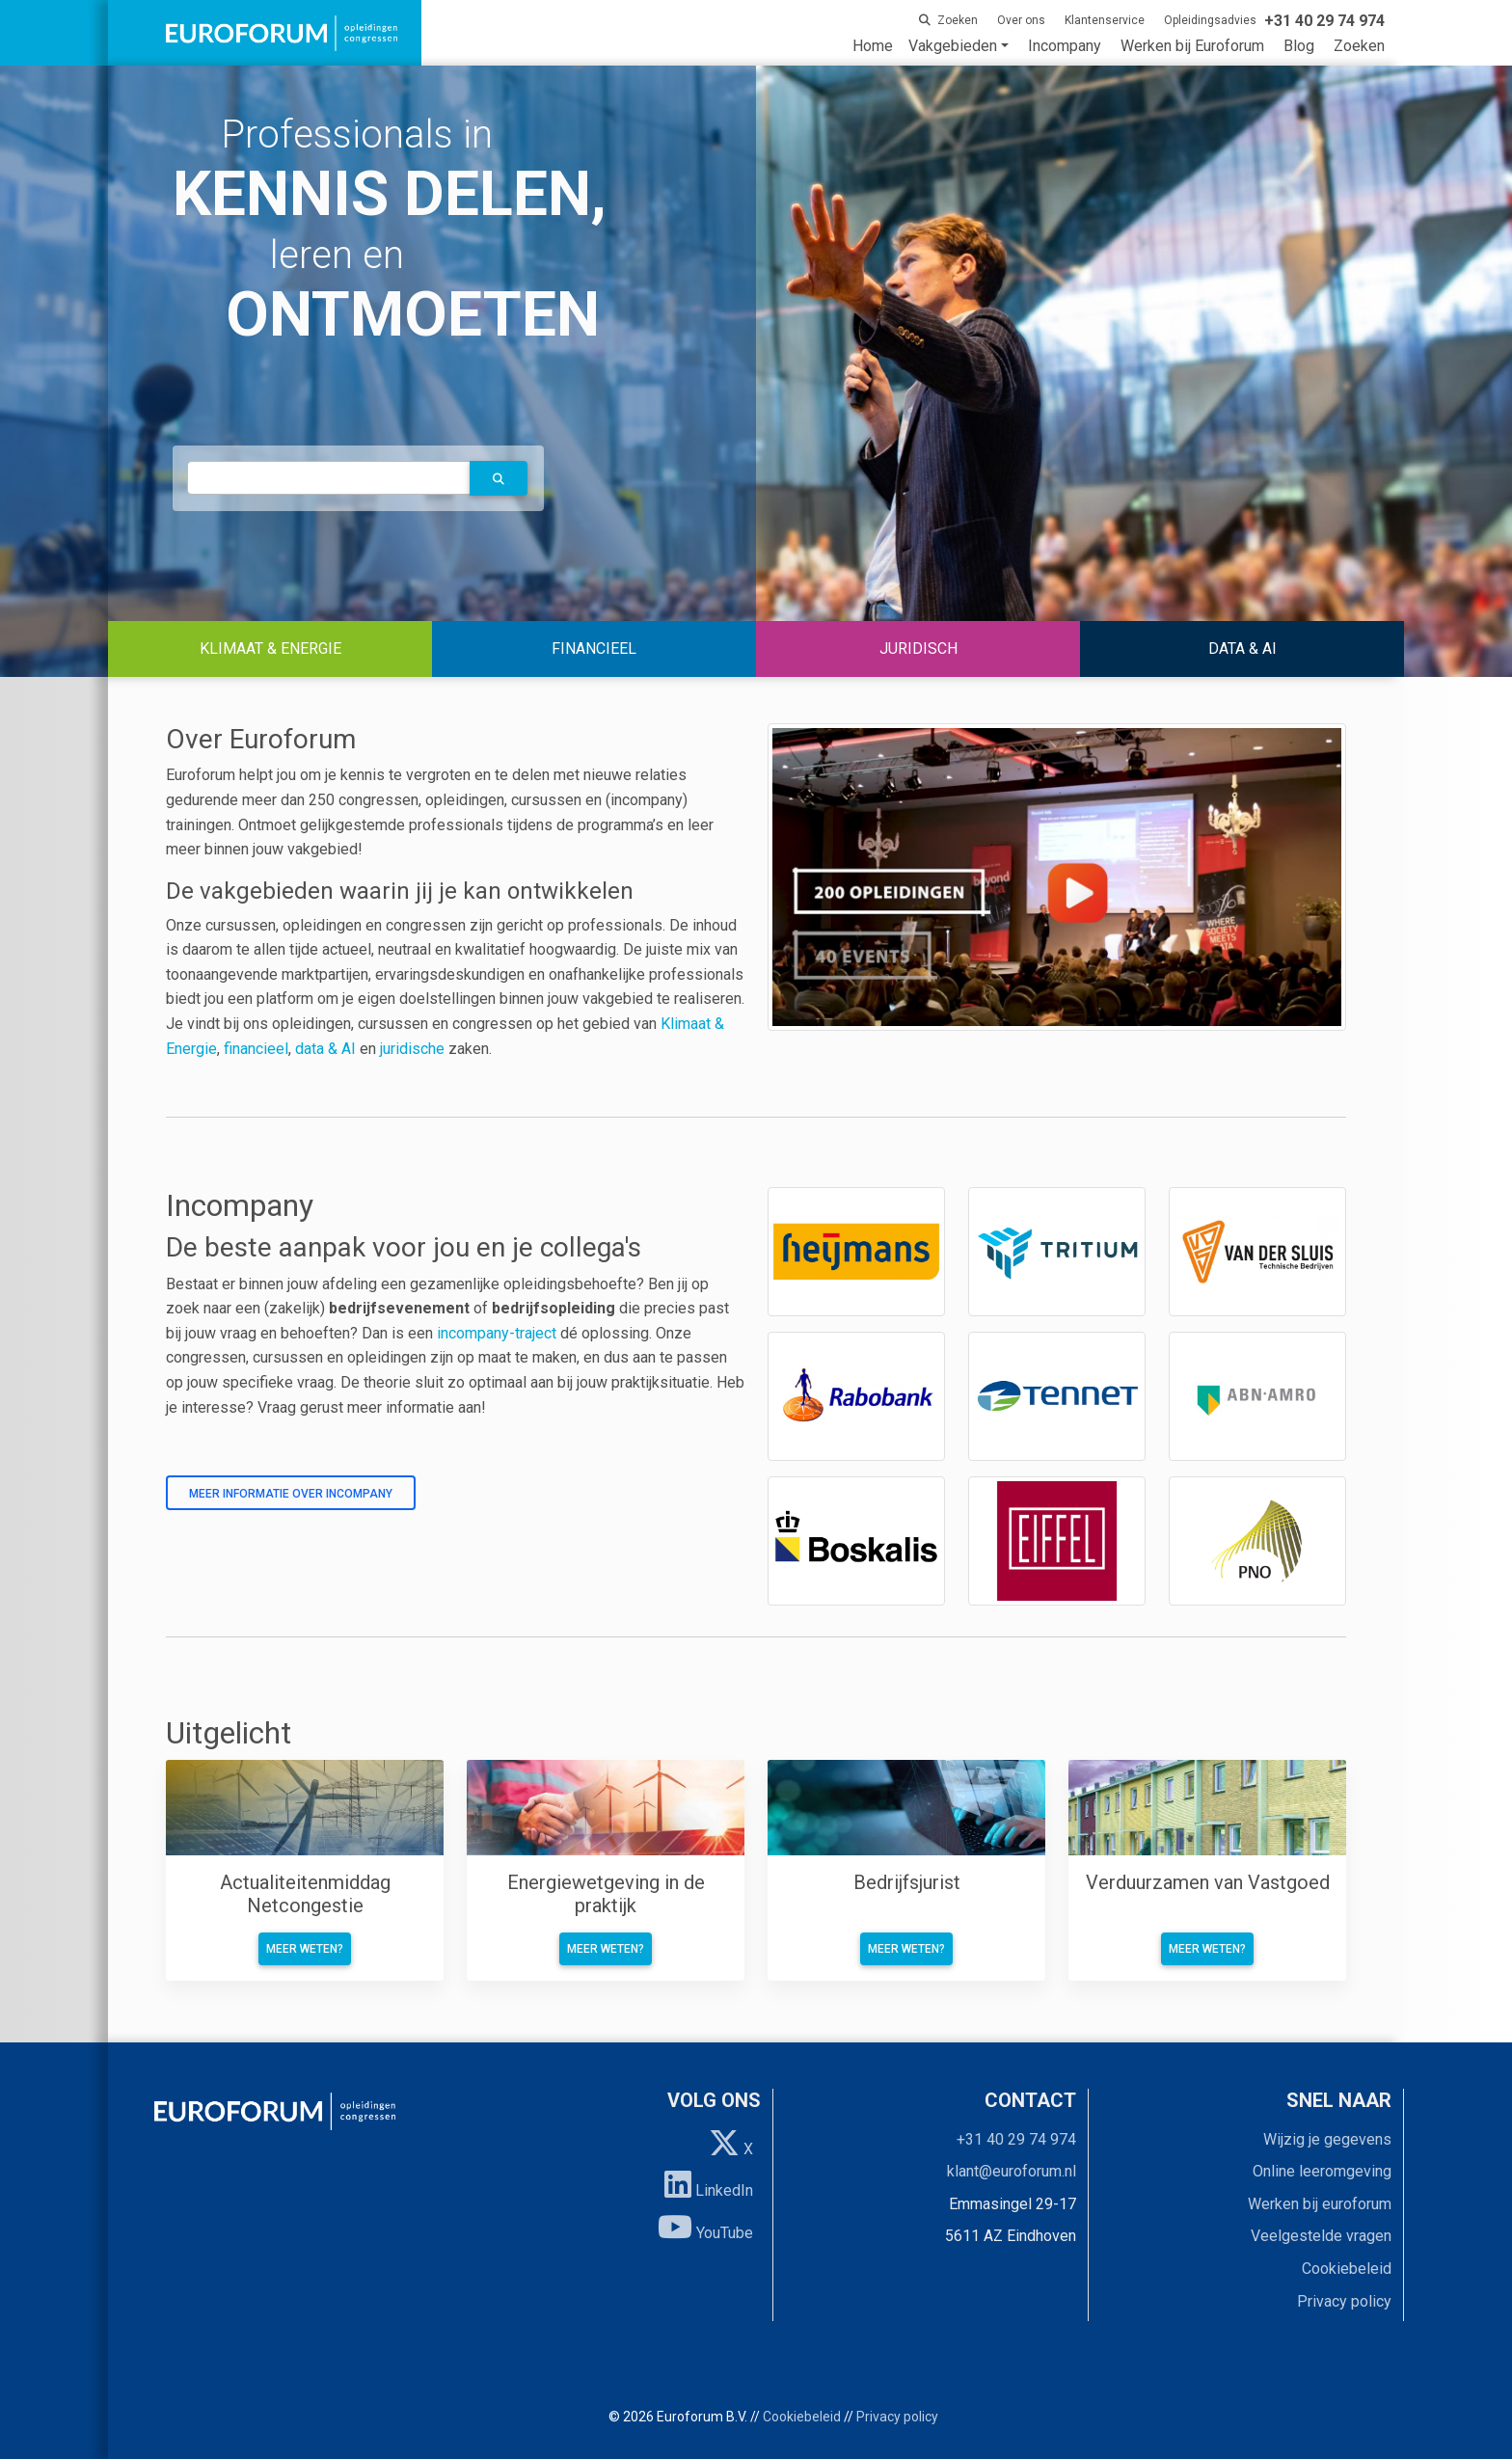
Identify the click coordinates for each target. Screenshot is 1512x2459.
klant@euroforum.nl (1011, 2171)
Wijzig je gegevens (1327, 2139)
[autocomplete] (329, 478)
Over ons (1021, 20)
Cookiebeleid (1346, 2268)
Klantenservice (1105, 20)
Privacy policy (1344, 2301)
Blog (1298, 46)
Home (872, 46)
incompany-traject (496, 1333)
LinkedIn (708, 2184)
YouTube (705, 2226)
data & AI (327, 1049)
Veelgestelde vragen (1321, 2236)
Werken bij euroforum (1319, 2204)
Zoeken (1359, 46)
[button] (498, 478)
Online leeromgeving (1322, 2171)
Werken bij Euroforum (1192, 46)
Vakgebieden (952, 46)
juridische (412, 1049)
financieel (256, 1049)
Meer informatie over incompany (290, 1493)
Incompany (1064, 46)
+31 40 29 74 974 (1016, 2139)
